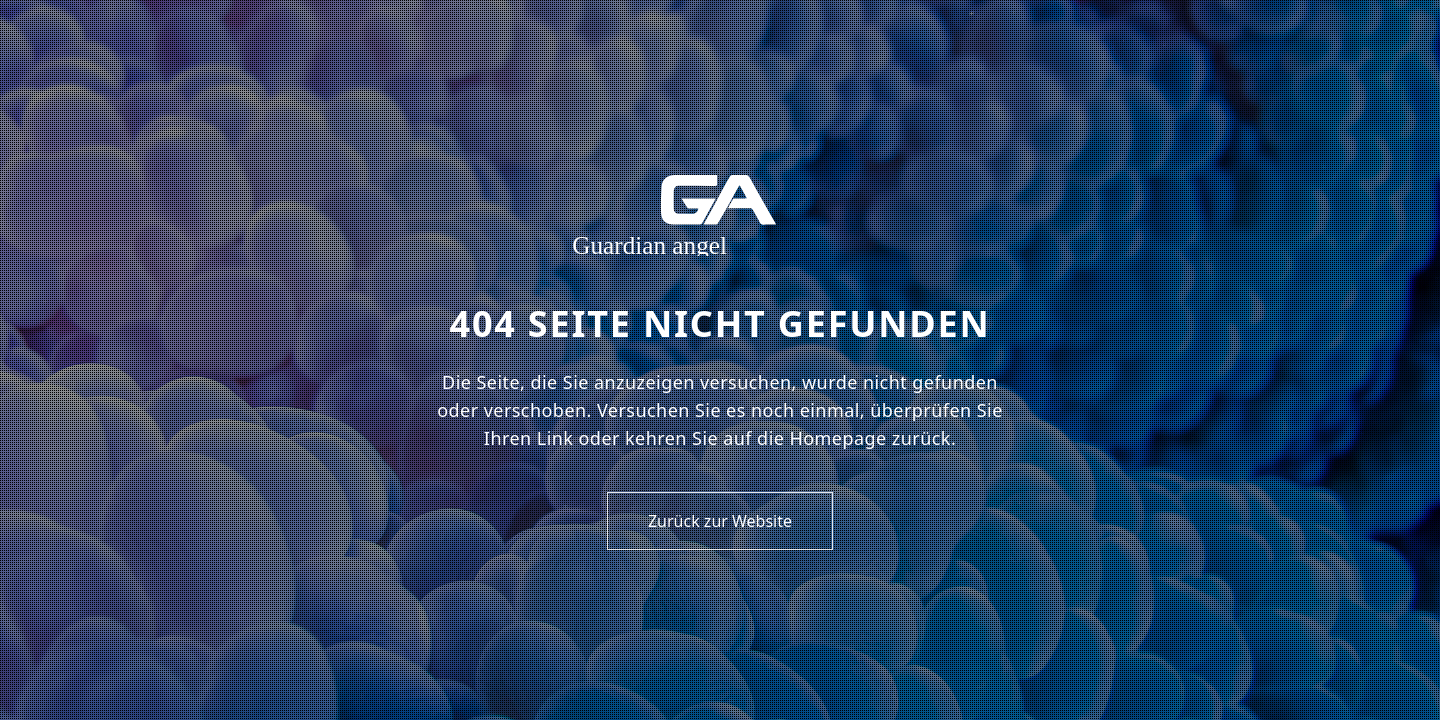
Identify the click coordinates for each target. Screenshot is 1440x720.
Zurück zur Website (720, 521)
